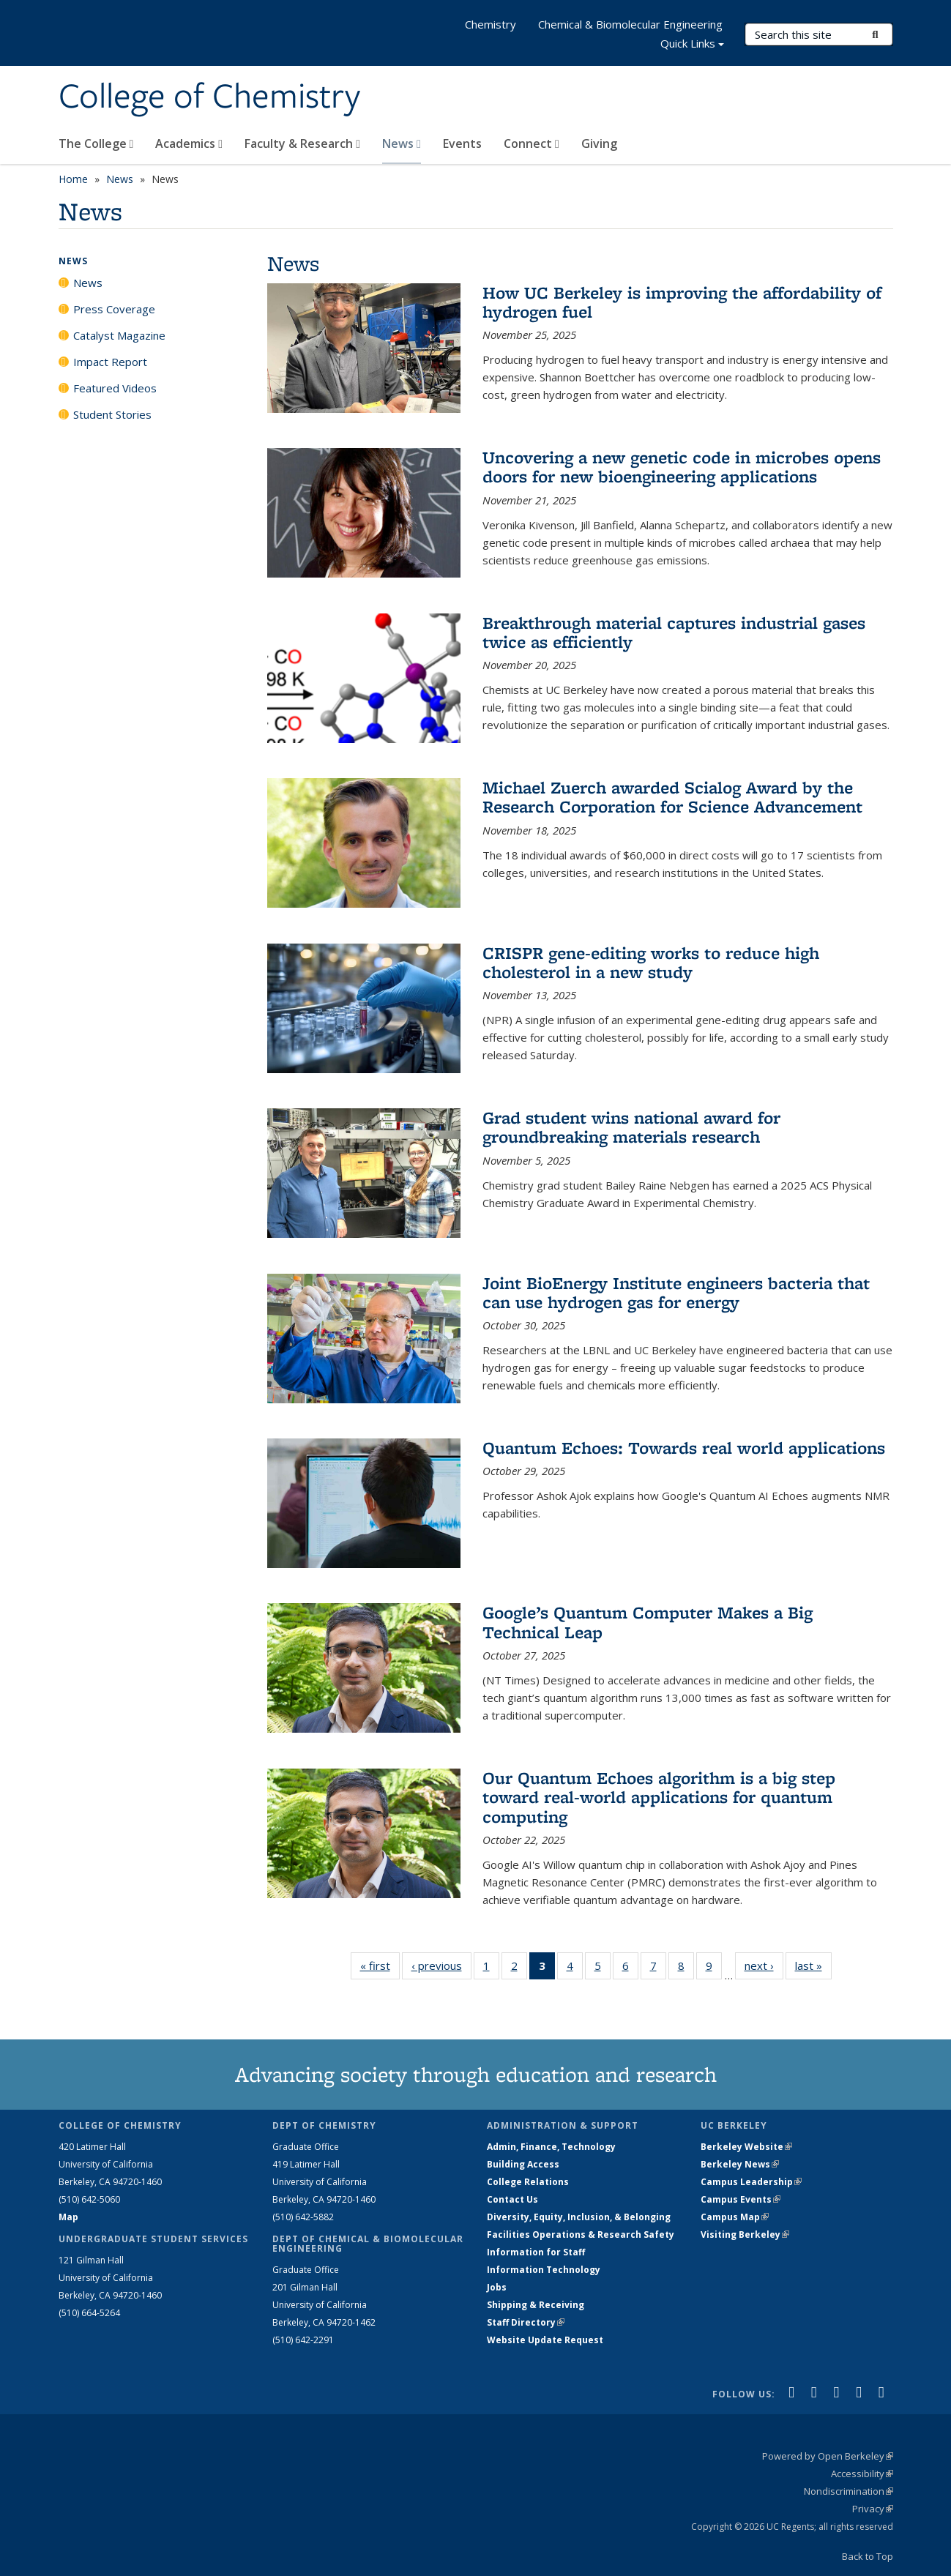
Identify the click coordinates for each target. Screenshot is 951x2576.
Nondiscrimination (848, 2491)
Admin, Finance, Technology (551, 2146)
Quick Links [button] (692, 45)
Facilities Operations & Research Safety (580, 2234)
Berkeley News (740, 2164)
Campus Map (735, 2217)
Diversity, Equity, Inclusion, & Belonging (579, 2217)
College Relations (528, 2182)
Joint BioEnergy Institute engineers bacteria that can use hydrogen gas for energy (676, 1292)
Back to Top (867, 2556)
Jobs (497, 2287)
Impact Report (110, 361)
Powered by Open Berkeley (827, 2456)
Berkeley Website (746, 2146)
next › (764, 1965)
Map (68, 2217)
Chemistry (490, 24)
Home (73, 179)
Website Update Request (545, 2340)
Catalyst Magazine (119, 335)
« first (380, 1965)
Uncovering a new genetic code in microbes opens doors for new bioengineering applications (681, 467)
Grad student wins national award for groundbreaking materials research (631, 1127)
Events (462, 143)
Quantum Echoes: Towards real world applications (683, 1447)
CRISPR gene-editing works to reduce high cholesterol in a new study (650, 962)
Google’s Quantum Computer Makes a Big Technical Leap (647, 1622)
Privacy (872, 2508)
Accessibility (862, 2473)
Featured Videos (115, 388)
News (401, 143)
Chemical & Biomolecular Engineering (630, 24)
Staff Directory (525, 2322)
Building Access (523, 2164)
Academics (189, 143)
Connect (531, 143)
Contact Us (512, 2199)
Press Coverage (114, 309)
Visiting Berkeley (745, 2234)
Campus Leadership (751, 2182)
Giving (599, 143)
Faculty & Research (302, 143)
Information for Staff (536, 2252)
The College (96, 143)
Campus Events (740, 2199)
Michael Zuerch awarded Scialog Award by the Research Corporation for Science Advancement (672, 797)
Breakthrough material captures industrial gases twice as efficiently (673, 632)
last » (813, 1965)
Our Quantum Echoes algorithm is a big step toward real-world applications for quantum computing (658, 1797)
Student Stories (112, 414)
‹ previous (441, 1965)
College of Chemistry (209, 97)
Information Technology (543, 2269)
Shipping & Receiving (535, 2305)
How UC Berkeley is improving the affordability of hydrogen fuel (681, 302)
